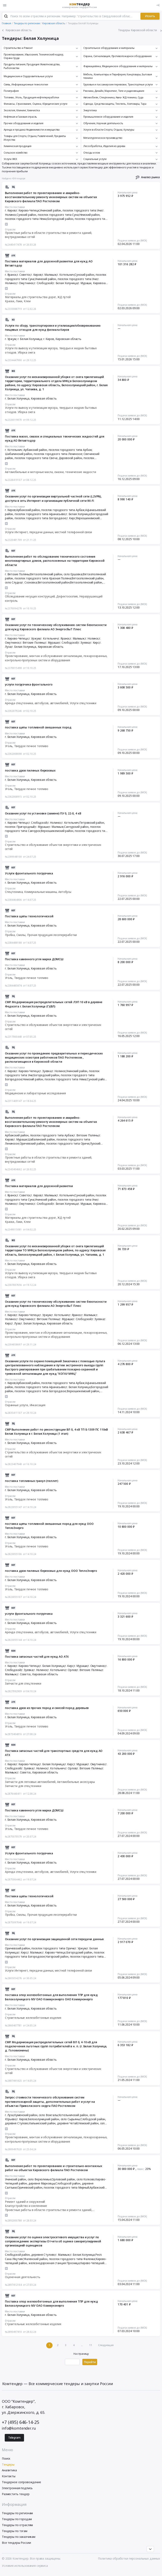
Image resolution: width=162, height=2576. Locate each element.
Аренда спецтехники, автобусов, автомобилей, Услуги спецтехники (50, 703)
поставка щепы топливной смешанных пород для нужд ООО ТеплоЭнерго (49, 1526)
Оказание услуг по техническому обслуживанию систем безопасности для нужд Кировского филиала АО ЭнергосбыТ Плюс (56, 627)
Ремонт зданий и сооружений (25, 2202)
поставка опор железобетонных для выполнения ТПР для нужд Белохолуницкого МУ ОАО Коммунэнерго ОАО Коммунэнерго (51, 1997)
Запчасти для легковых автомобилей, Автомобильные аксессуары (50, 1782)
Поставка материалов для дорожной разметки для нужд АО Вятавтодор (48, 263)
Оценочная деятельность (22, 2277)
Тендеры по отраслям (17, 2525)
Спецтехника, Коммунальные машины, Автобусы (38, 892)
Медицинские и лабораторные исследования (35, 1093)
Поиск (6, 2458)
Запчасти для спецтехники (23, 1683)
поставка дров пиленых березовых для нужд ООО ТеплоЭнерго (51, 1571)
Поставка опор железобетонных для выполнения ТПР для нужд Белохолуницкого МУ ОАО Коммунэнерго (51, 2303)
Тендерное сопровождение (21, 2482)
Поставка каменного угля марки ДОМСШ (34, 959)
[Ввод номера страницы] (72, 2362)
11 (90, 2345)
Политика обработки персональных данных (129, 2558)
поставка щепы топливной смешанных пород (38, 727)
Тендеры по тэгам (14, 2531)
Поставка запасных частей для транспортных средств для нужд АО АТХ (53, 1753)
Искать (150, 16)
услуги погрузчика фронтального (29, 684)
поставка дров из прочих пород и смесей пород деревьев (46, 1708)
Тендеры (8, 2464)
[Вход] (157, 5)
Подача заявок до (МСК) (132, 240)
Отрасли (10, 229)
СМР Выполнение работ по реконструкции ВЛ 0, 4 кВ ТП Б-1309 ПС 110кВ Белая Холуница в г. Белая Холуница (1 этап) (56, 1432)
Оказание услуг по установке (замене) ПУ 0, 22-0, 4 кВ (43, 813)
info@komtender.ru (19, 2428)
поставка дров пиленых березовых (30, 770)
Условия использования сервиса (25, 2566)
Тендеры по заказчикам (18, 2537)
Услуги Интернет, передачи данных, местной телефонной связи (48, 532)
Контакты (8, 2476)
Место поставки (15, 207)
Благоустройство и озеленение (26, 2206)
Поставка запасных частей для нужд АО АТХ (37, 1656)
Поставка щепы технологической (29, 916)
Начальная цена (127, 192)
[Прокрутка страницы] (150, 2549)
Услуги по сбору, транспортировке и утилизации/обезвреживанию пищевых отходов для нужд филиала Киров (52, 328)
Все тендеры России (16, 2543)
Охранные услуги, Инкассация (25, 1405)
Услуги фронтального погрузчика (29, 873)
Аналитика (9, 2470)
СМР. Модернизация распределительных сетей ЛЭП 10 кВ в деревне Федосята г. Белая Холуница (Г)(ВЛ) (53, 1004)
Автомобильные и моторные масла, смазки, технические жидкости (50, 472)
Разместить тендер (16, 2494)
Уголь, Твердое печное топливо (26, 746)
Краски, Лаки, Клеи (17, 301)
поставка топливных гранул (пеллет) (31, 1481)
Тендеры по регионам (17, 2513)
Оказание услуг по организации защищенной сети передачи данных (54, 1939)
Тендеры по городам (17, 2519)
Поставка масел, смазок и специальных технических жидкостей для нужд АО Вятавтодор (54, 438)
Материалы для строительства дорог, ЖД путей (38, 297)
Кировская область (68, 339)
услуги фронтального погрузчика (29, 1614)
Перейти (90, 2362)
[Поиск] (6, 16)
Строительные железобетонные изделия (33, 2018)
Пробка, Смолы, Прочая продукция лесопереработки (41, 935)
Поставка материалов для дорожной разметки (39, 1186)
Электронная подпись (17, 2488)
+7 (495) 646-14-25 (20, 2422)
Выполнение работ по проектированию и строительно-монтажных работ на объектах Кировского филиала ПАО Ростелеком (53, 2168)
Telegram (14, 2437)
